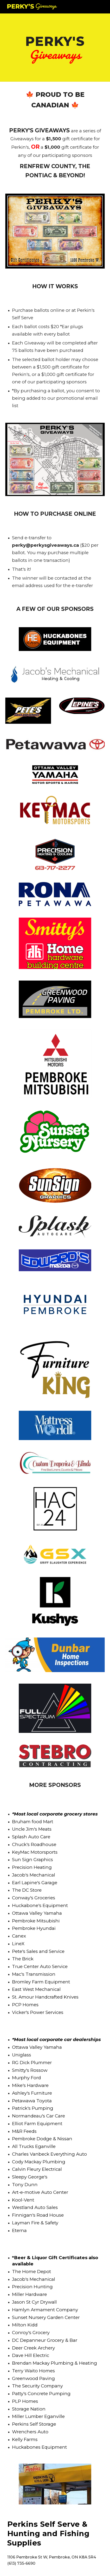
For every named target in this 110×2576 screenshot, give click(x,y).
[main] (55, 47)
